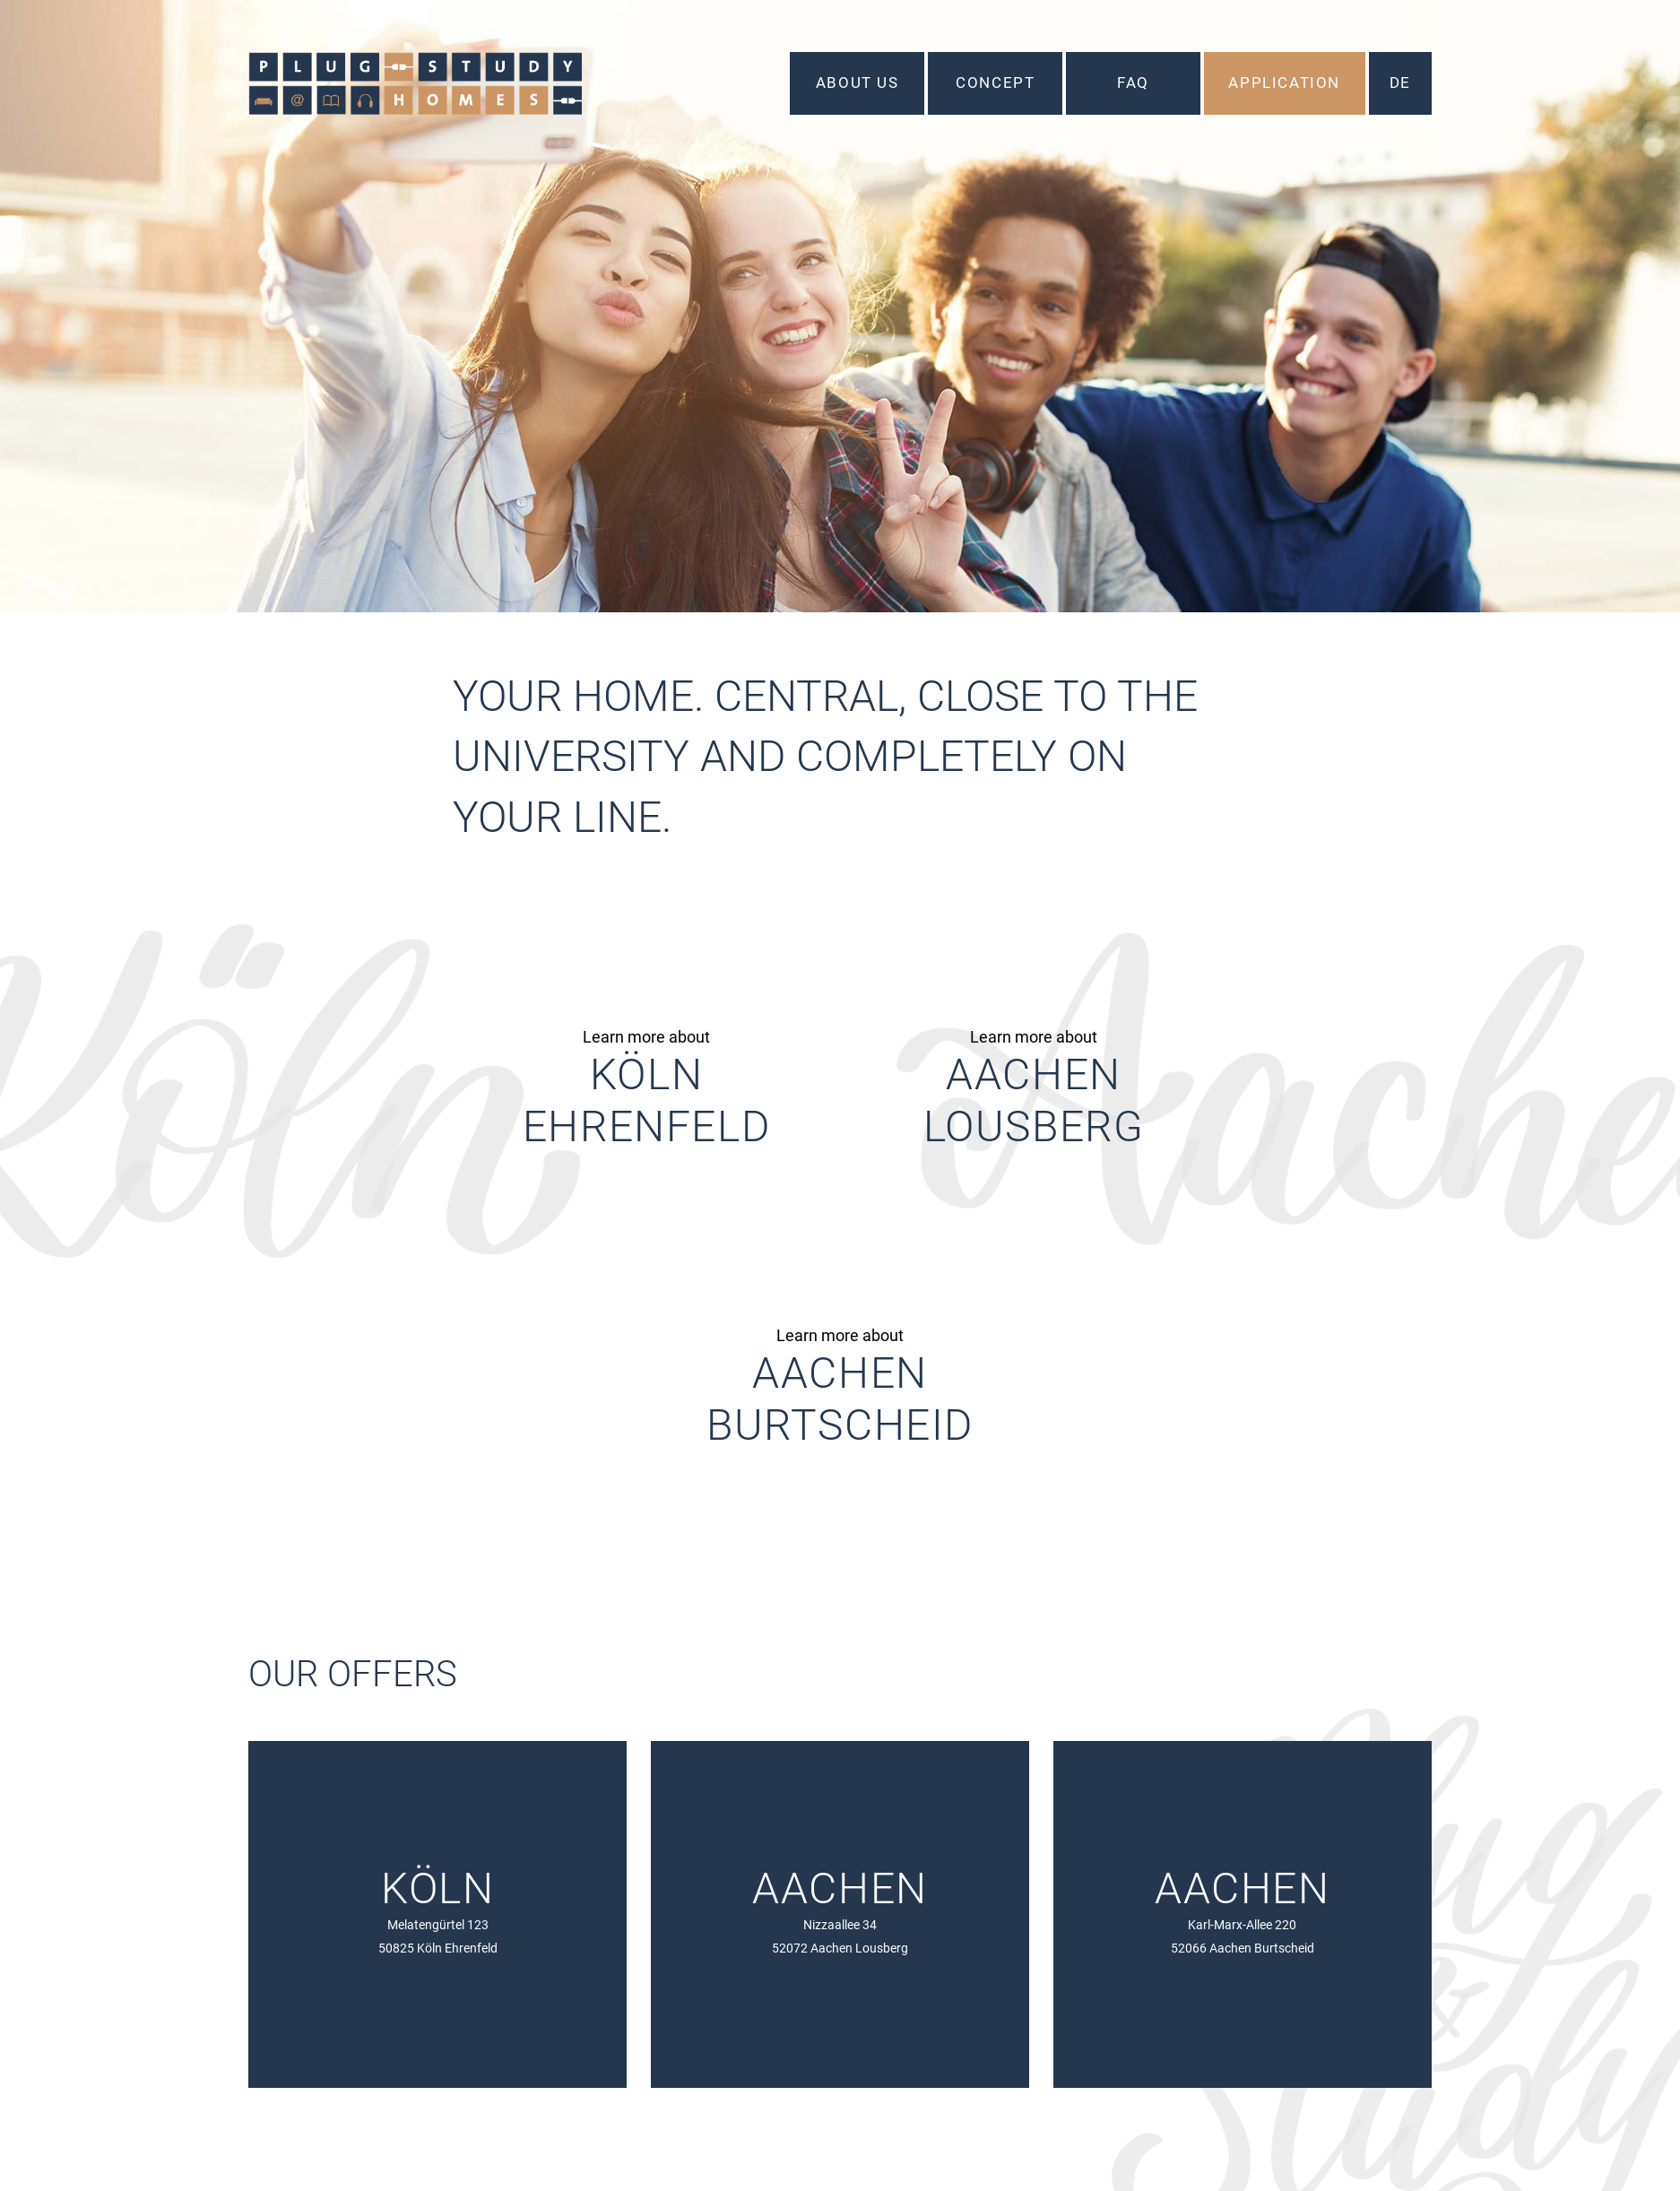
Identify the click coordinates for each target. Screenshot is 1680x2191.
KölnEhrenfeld (646, 1100)
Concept (994, 82)
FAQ (1132, 82)
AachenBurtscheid (840, 1399)
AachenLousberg (1034, 1100)
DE (1398, 82)
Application (1283, 82)
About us (856, 82)
